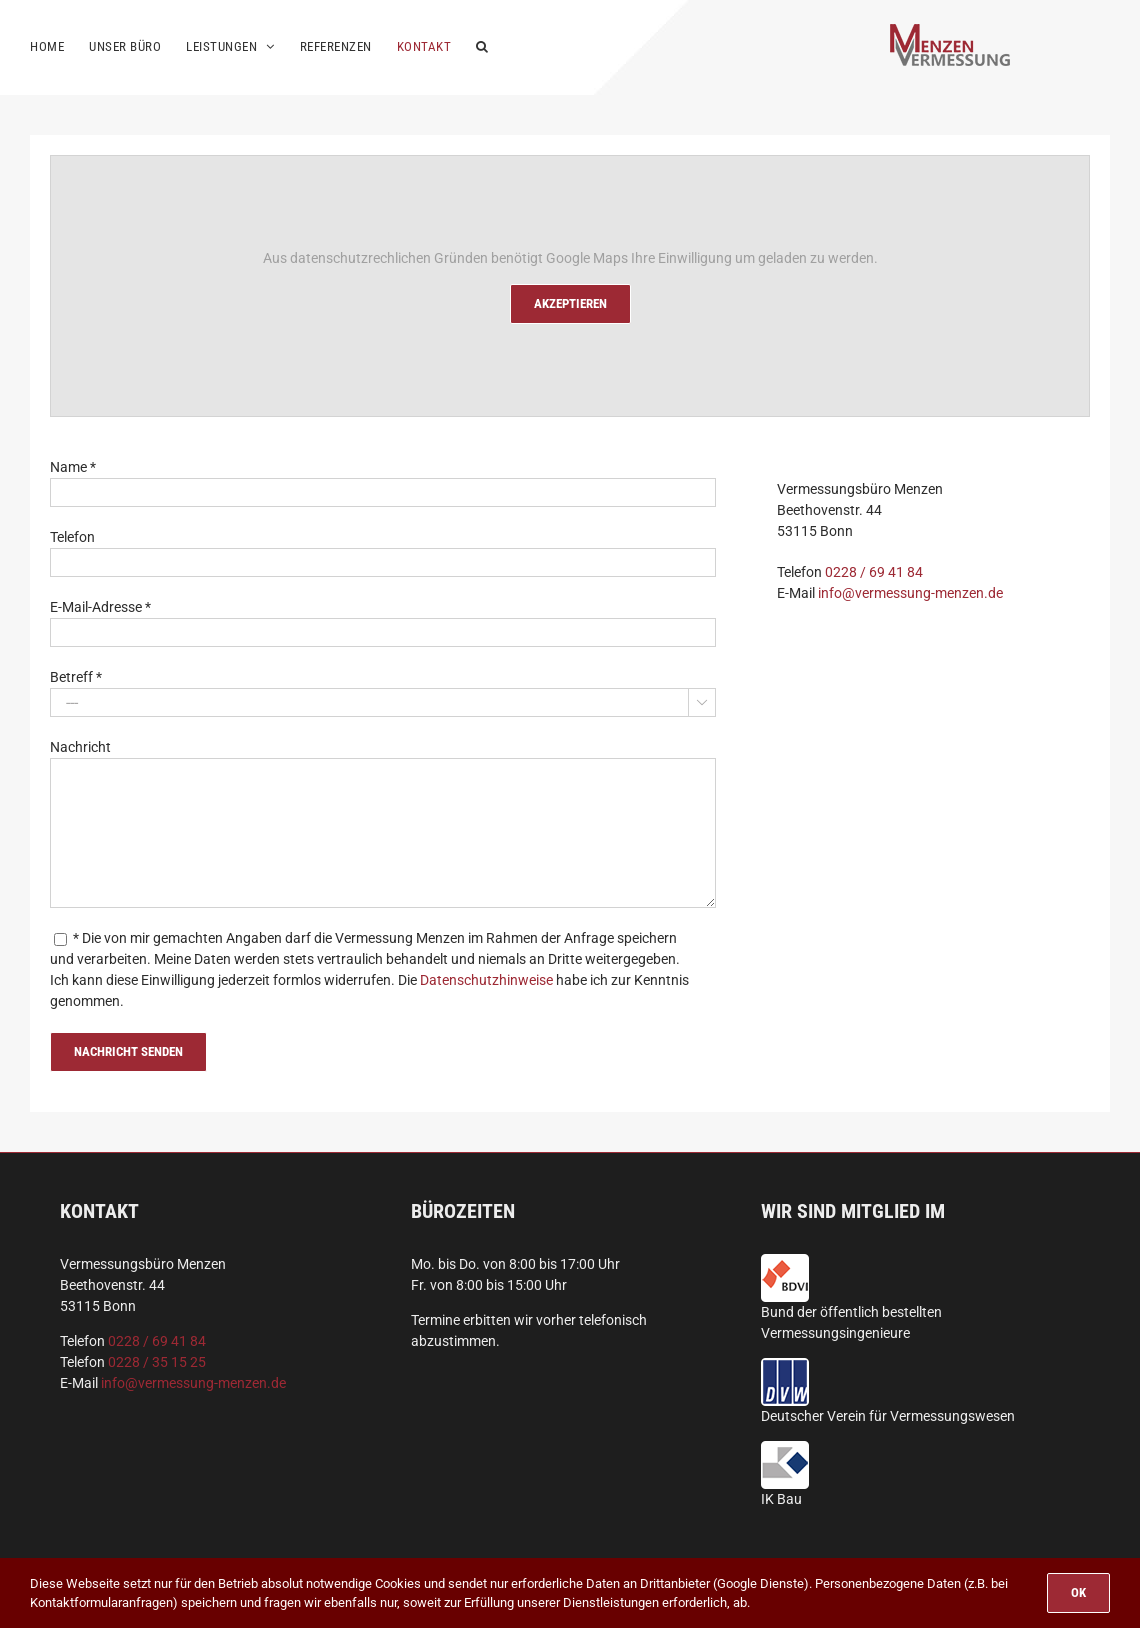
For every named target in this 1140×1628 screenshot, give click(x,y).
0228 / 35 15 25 (157, 1362)
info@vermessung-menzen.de (910, 593)
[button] (482, 46)
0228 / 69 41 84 (874, 572)
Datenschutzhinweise (486, 980)
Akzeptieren (570, 303)
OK (1078, 1592)
